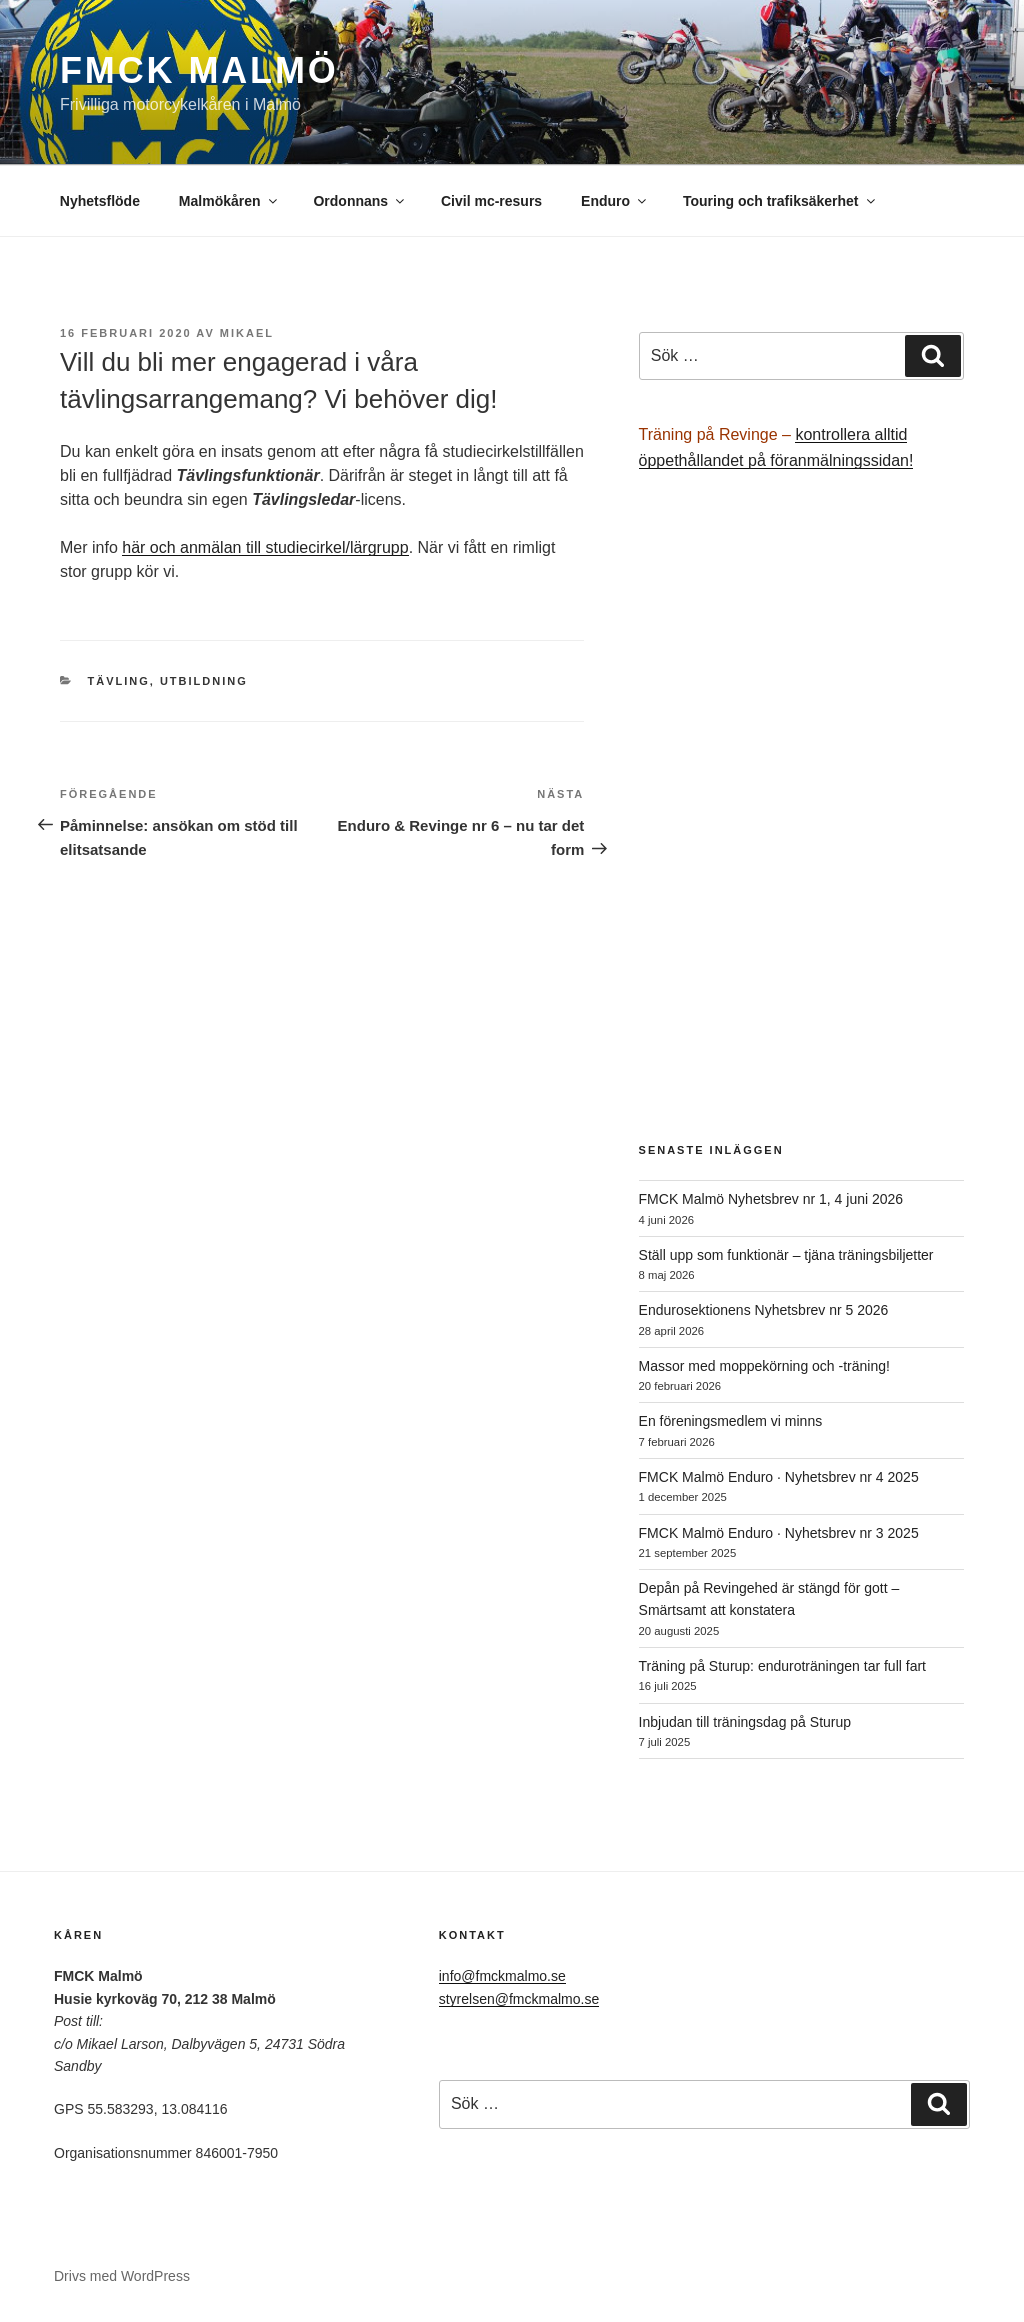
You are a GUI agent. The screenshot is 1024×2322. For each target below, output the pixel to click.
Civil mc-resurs (491, 201)
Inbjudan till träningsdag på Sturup (745, 1722)
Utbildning (204, 681)
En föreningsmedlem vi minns (731, 1421)
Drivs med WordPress (122, 2276)
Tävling (119, 681)
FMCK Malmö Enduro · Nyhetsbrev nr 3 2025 (779, 1533)
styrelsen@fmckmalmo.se (519, 1999)
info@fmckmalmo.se (502, 1976)
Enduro (615, 201)
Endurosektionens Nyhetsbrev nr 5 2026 (764, 1310)
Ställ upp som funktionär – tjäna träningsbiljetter (786, 1255)
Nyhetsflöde (100, 201)
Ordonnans (360, 201)
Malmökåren (229, 201)
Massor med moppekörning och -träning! (764, 1366)
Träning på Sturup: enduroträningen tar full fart (782, 1666)
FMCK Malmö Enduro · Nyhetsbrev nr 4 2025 (779, 1477)
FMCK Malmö (199, 70)
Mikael (247, 333)
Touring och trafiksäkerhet (780, 201)
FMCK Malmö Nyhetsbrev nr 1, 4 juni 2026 (771, 1199)
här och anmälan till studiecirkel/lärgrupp (265, 547)
